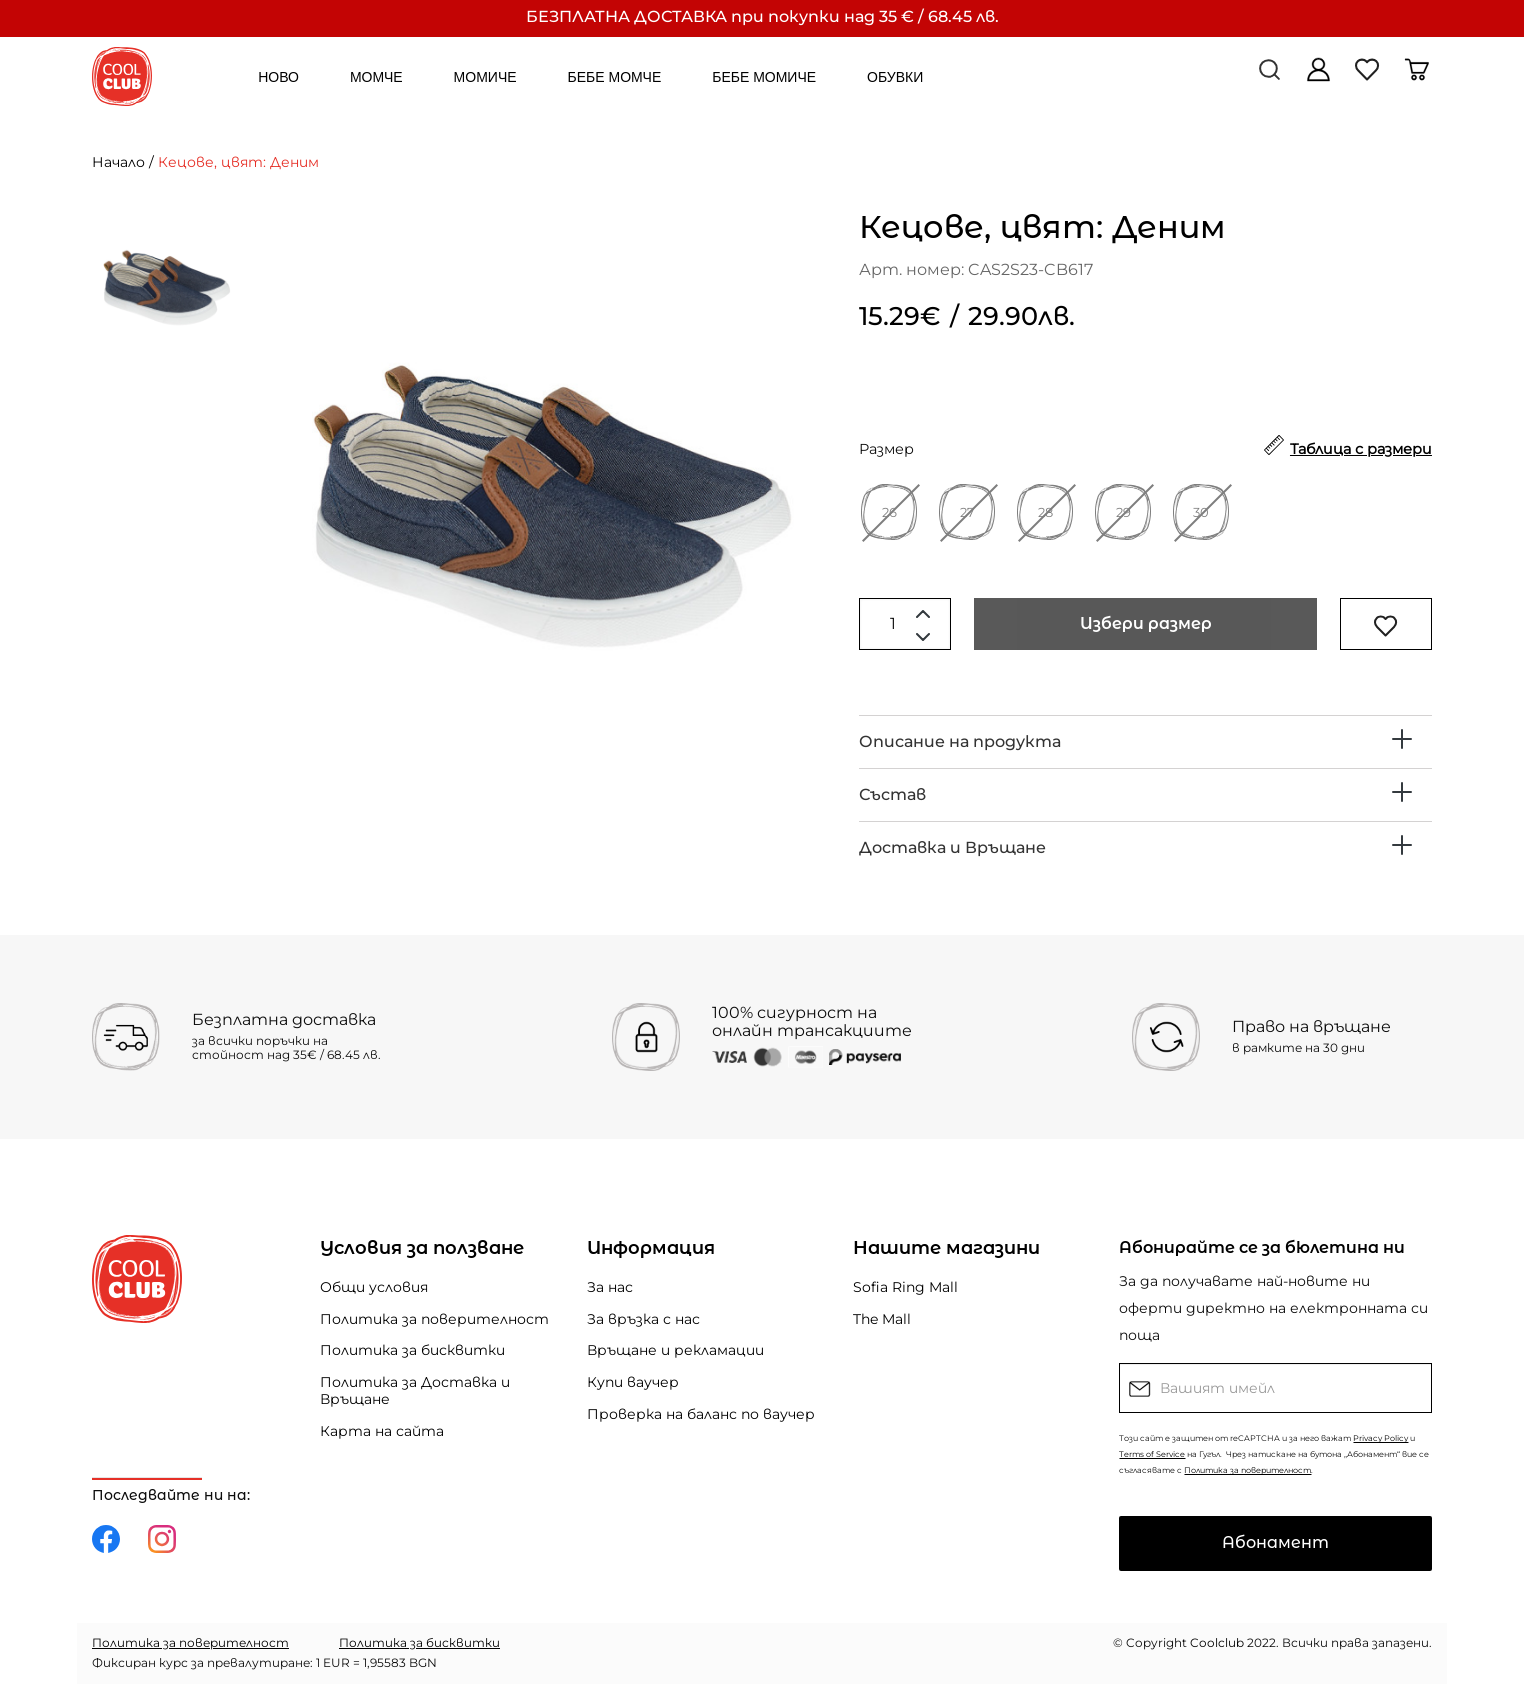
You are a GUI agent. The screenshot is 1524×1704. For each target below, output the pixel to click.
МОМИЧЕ (485, 77)
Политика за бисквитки (412, 1350)
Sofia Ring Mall (905, 1287)
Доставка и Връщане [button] (952, 847)
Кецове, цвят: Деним (238, 162)
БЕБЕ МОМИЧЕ (764, 77)
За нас (610, 1287)
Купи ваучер (633, 1382)
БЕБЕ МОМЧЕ (615, 77)
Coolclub (1217, 1642)
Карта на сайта (382, 1431)
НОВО (278, 77)
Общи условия (374, 1287)
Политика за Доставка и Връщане (415, 1390)
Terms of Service (1152, 1454)
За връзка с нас (643, 1319)
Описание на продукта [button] (960, 741)
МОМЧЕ (376, 77)
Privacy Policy (1380, 1438)
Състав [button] (892, 794)
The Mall (882, 1319)
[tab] (1145, 742)
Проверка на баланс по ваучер (701, 1414)
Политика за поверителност (434, 1319)
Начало (118, 162)
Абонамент (1275, 1542)
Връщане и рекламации (675, 1350)
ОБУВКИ (895, 77)
